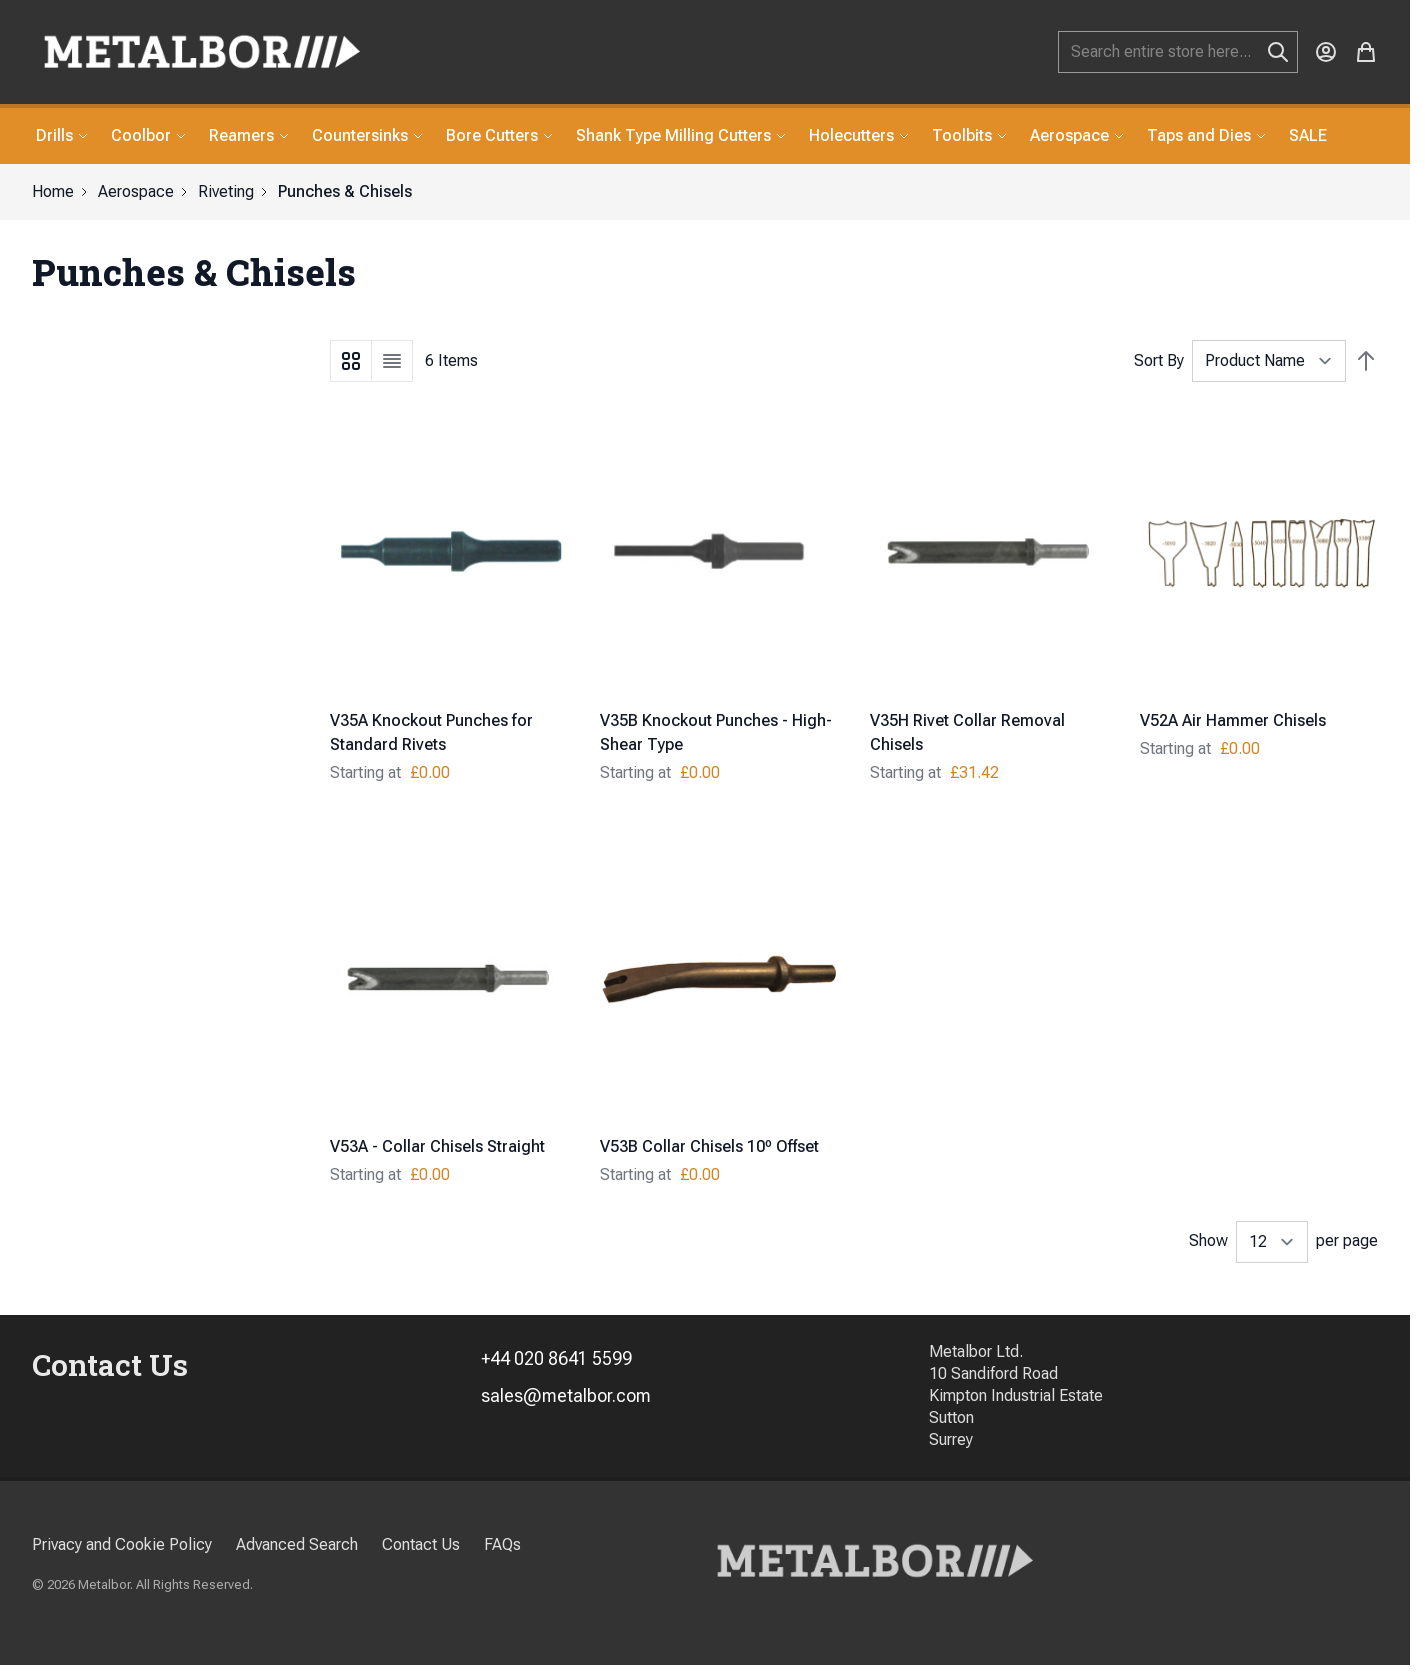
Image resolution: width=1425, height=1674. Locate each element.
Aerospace (136, 191)
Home (53, 191)
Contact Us (421, 1544)
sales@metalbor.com (566, 1395)
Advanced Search (297, 1544)
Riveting (226, 191)
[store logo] (201, 52)
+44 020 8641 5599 (556, 1358)
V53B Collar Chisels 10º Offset (709, 1146)
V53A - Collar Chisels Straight (437, 1146)
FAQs (502, 1544)
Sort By (1159, 360)
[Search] (1278, 52)
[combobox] (1178, 52)
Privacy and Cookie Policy (122, 1544)
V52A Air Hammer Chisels (1233, 720)
